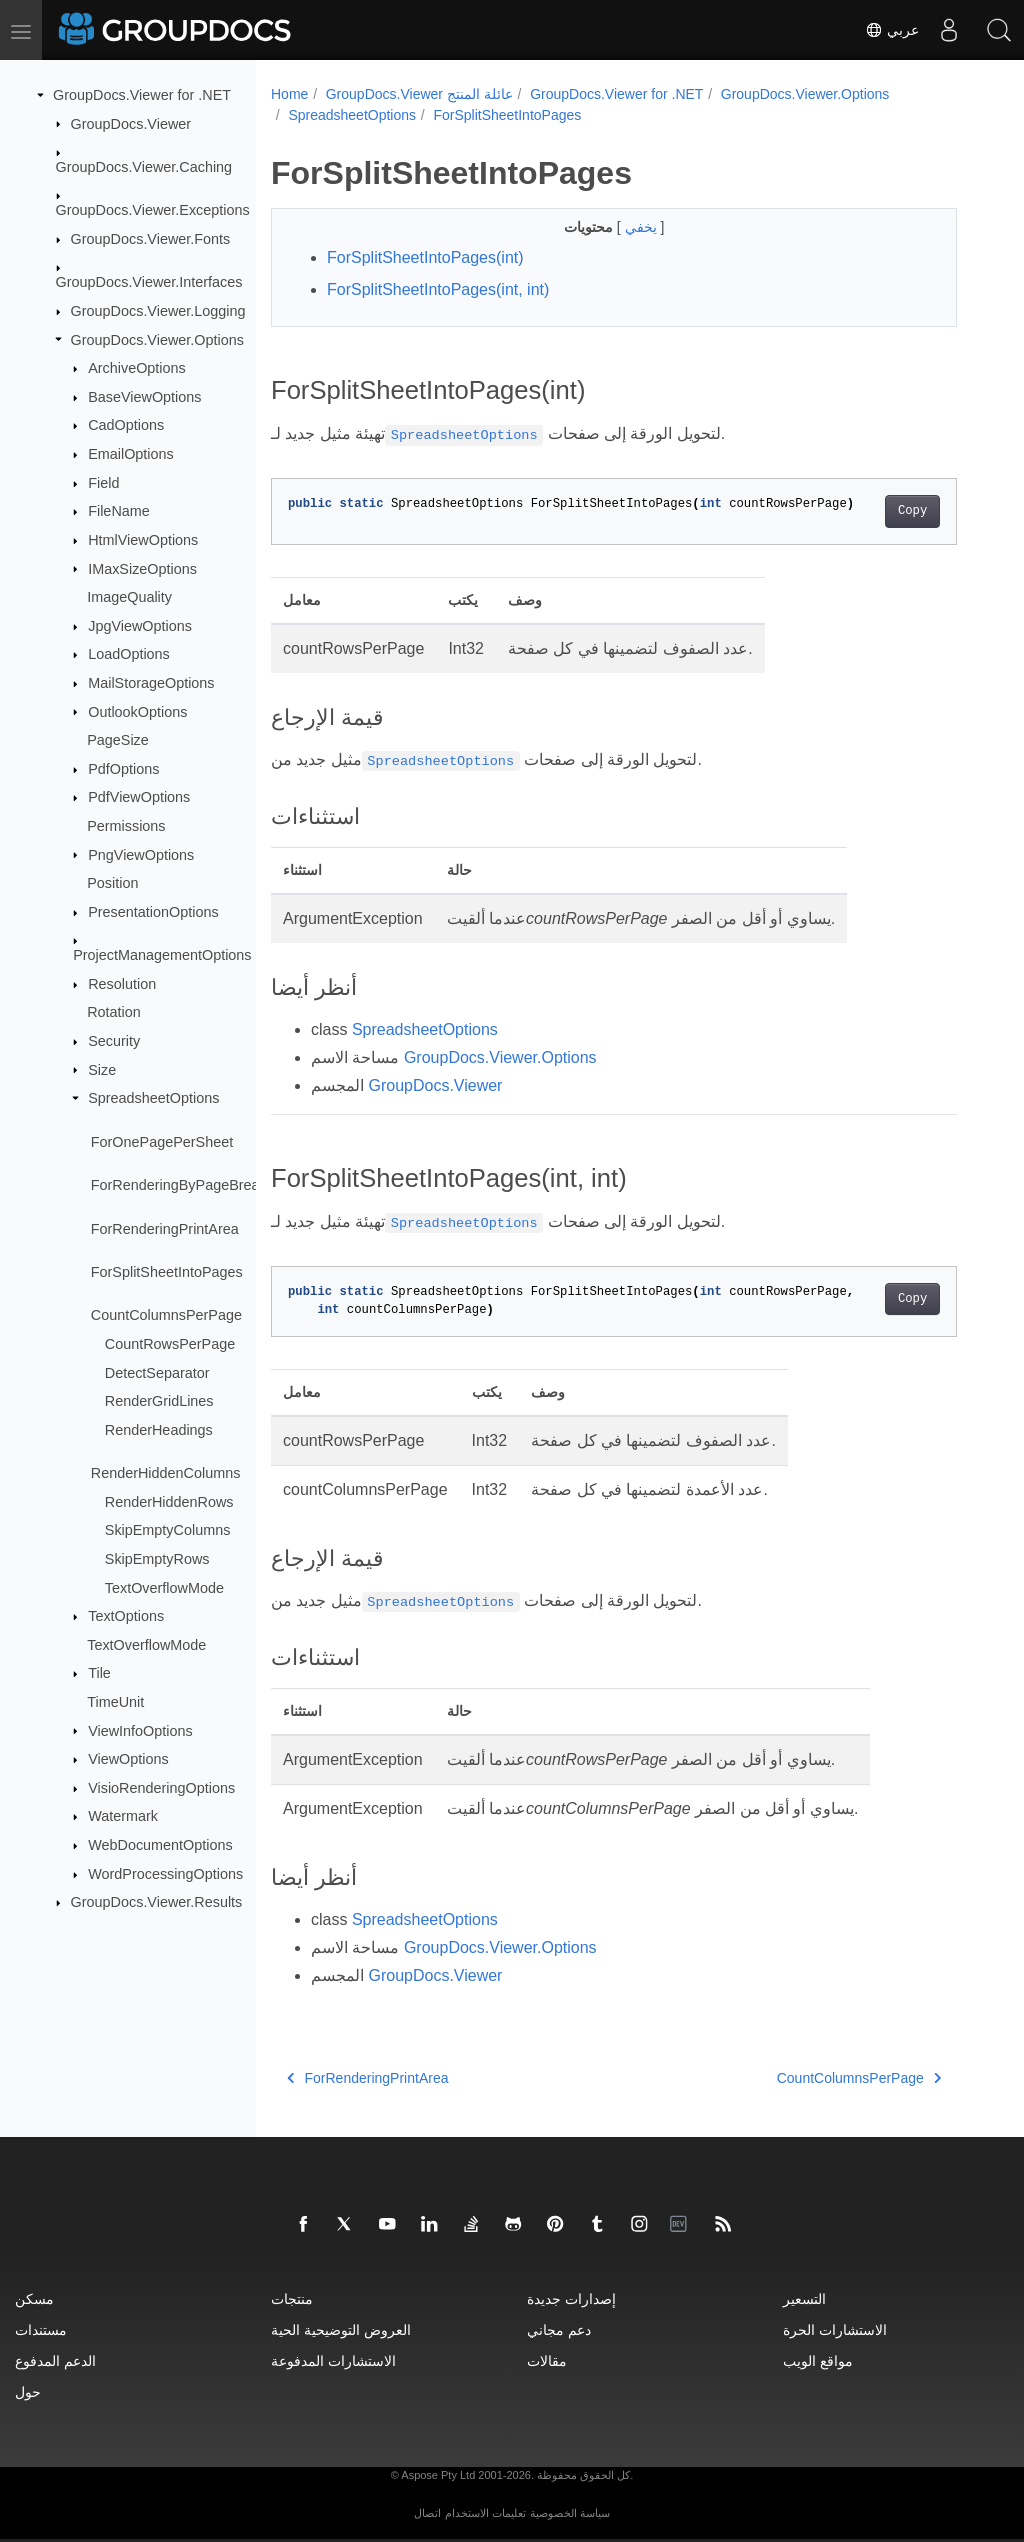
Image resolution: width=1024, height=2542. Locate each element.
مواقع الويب (818, 2360)
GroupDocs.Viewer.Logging (158, 311)
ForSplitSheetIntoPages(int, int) (438, 289)
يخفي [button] (643, 227)
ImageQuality (129, 597)
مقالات (547, 2360)
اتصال (427, 2513)
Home (289, 94)
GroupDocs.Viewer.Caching (144, 167)
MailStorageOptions (151, 683)
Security (114, 1041)
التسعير (804, 2298)
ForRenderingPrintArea (165, 1228)
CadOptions (126, 425)
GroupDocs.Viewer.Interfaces (149, 282)
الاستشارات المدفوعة (333, 2360)
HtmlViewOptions (143, 540)
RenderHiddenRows (169, 1502)
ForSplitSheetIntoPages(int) (425, 257)
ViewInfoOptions (140, 1730)
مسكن (34, 2298)
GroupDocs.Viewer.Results (157, 1902)
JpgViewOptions (140, 626)
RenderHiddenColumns (166, 1473)
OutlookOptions (137, 711)
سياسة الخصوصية (570, 2513)
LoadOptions (129, 654)
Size (102, 1069)
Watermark (123, 1816)
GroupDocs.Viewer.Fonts (151, 239)
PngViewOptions (141, 854)
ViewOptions (128, 1759)
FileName (119, 511)
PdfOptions (123, 769)
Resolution (122, 984)
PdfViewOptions (139, 797)
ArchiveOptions (137, 368)
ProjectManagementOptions (162, 955)
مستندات (41, 2329)
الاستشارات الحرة (835, 2329)
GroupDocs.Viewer (131, 123)
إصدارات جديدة (571, 2298)
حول (28, 2391)
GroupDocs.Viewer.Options (157, 339)
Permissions (126, 826)
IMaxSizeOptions (142, 568)
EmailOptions (131, 454)
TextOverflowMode (164, 1587)
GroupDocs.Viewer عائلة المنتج (419, 94)
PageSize (118, 740)
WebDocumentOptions (160, 1845)
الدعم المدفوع (55, 2360)
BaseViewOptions (144, 397)
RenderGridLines (159, 1401)
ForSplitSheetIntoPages (167, 1272)
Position (112, 883)
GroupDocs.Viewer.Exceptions (153, 210)
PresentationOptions (153, 912)
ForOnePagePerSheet (162, 1142)
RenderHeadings (159, 1430)
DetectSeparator (157, 1372)
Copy (912, 511)
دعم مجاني (559, 2329)
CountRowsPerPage (170, 1344)
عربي (892, 30)
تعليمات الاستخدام (485, 2513)
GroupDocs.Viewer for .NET (142, 95)
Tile (99, 1673)
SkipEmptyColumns (168, 1530)
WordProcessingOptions (165, 1874)
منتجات (292, 2298)
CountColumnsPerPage (166, 1315)
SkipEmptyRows (157, 1559)
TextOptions (126, 1616)
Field (103, 483)
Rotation (114, 1012)
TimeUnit (115, 1702)
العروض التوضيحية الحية (341, 2329)
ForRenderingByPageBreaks (182, 1185)
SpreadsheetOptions (153, 1098)
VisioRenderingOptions (161, 1788)
